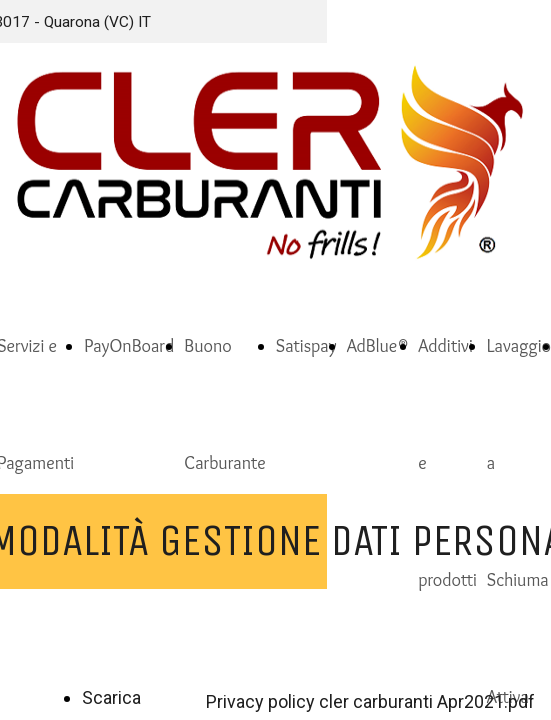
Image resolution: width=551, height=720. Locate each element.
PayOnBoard (129, 346)
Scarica (111, 697)
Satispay (306, 346)
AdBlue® (378, 346)
